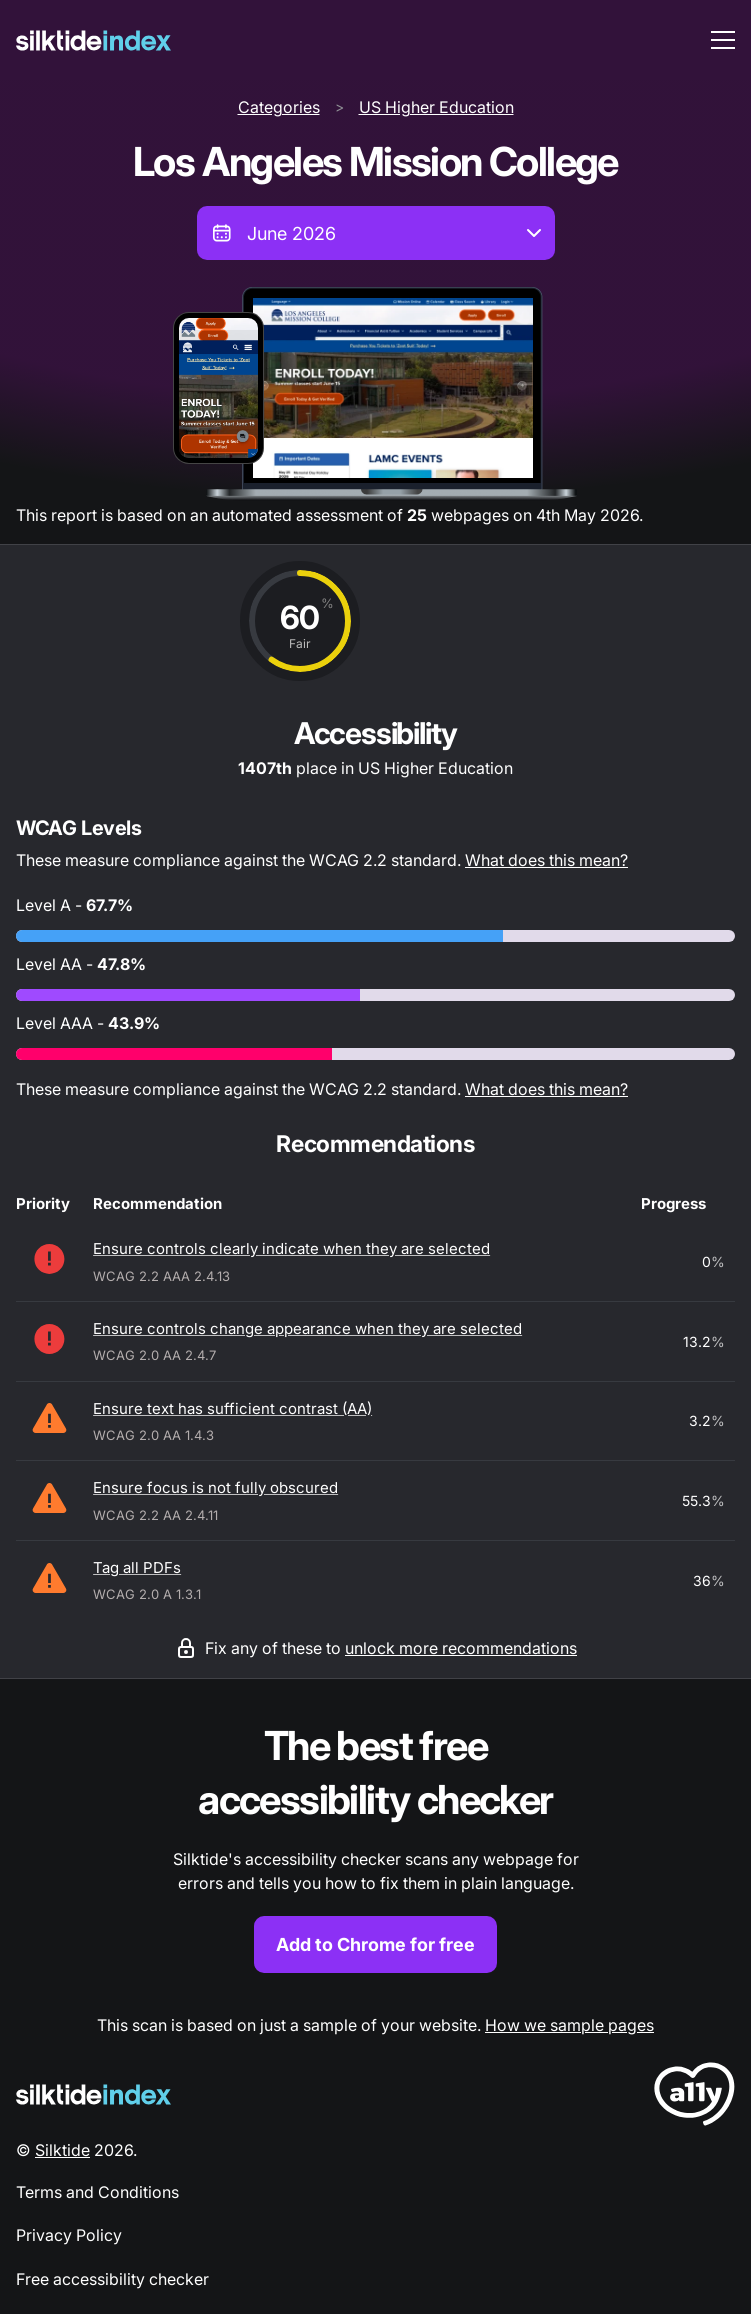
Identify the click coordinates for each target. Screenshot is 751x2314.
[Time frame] (376, 233)
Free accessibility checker (112, 2279)
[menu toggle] (723, 40)
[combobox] (376, 233)
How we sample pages (569, 2025)
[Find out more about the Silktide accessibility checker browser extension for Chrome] (375, 1846)
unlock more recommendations (461, 1648)
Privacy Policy (69, 2235)
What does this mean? (546, 860)
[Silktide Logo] (93, 2094)
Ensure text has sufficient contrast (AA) (232, 1408)
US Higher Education (436, 107)
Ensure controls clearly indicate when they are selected (291, 1248)
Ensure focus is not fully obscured (215, 1487)
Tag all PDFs (137, 1567)
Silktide (62, 2150)
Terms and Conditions (97, 2192)
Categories (279, 107)
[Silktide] (93, 40)
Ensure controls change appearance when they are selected (307, 1328)
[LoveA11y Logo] (694, 2097)
